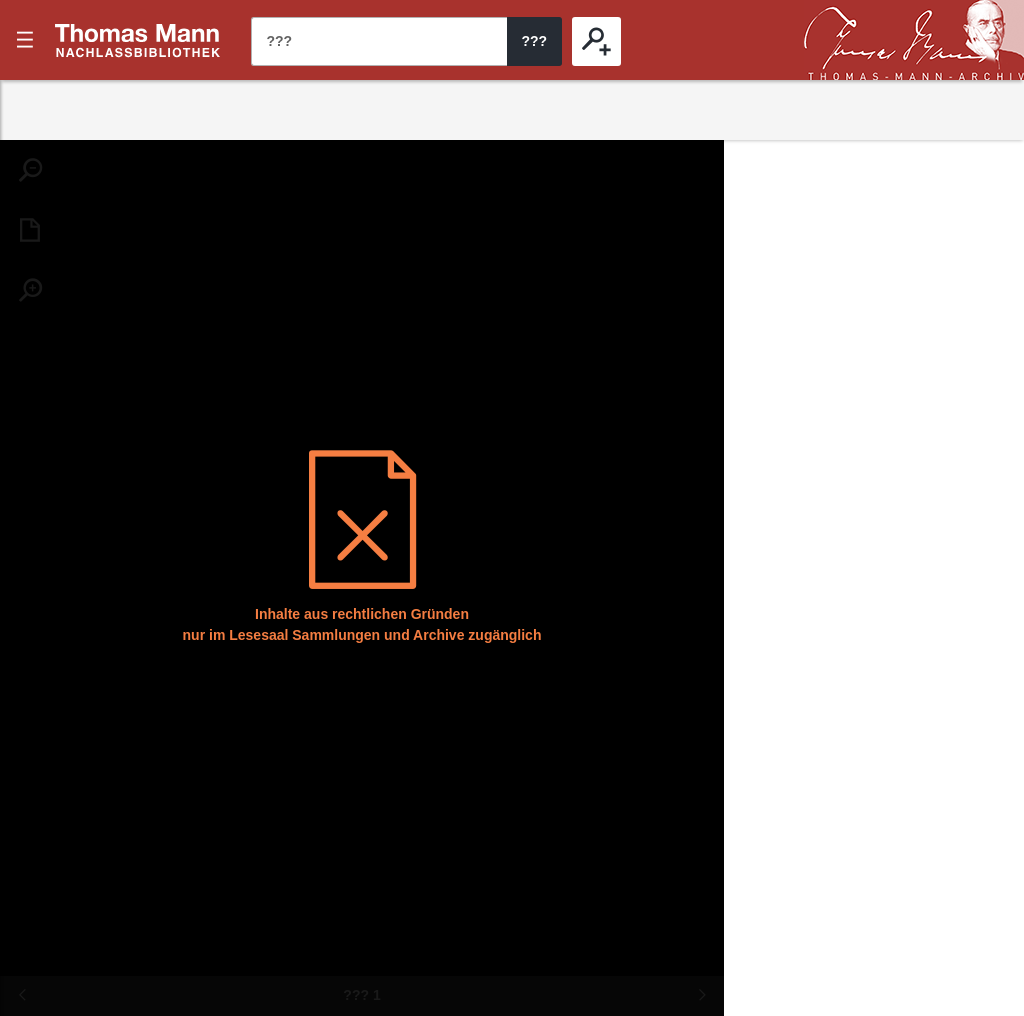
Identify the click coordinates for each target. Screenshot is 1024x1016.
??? (138, 40)
